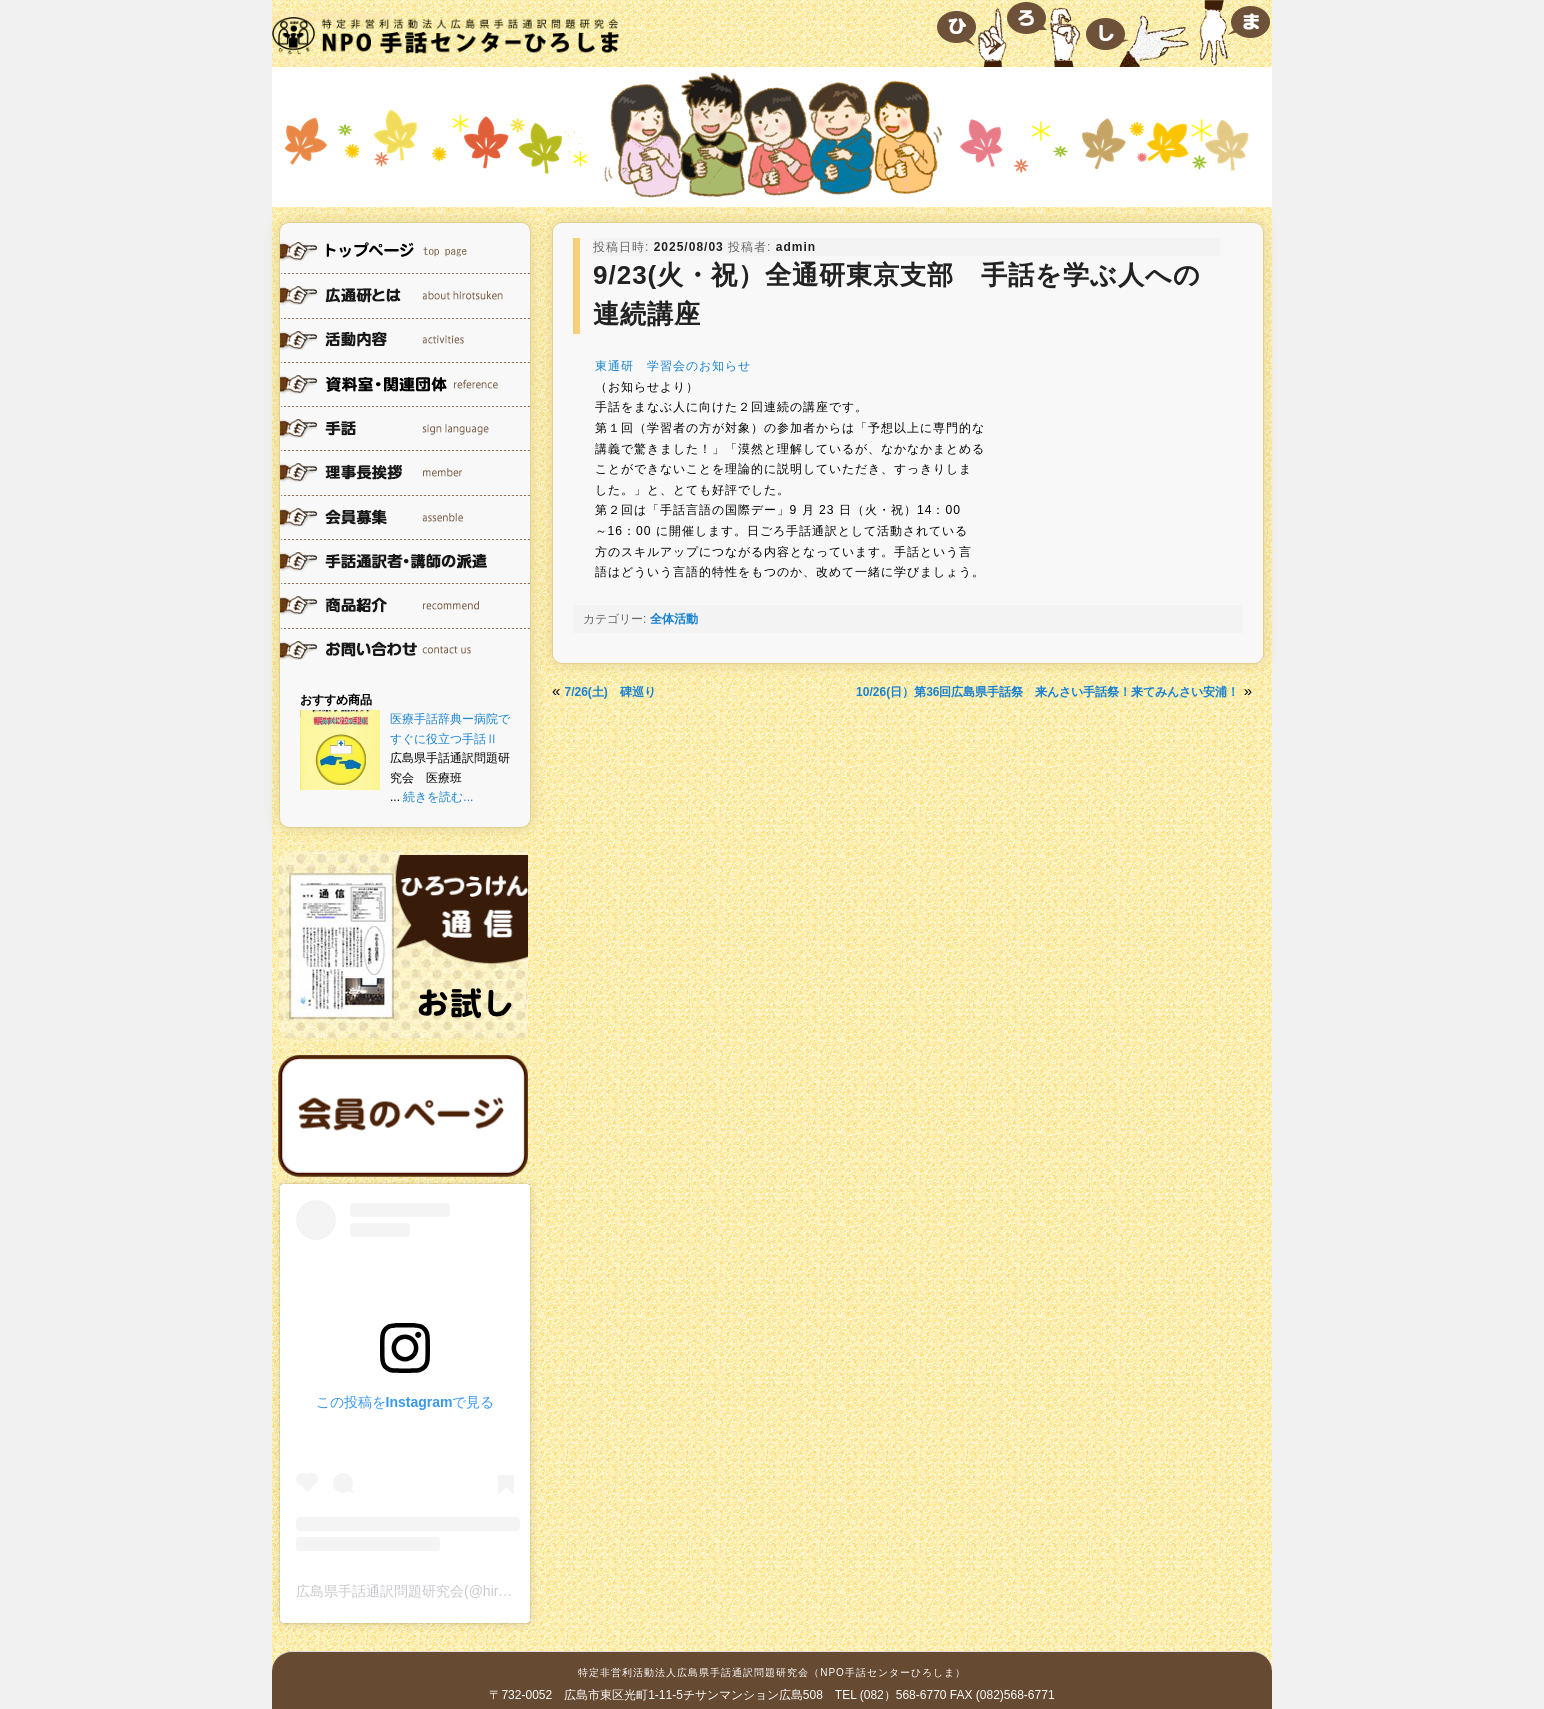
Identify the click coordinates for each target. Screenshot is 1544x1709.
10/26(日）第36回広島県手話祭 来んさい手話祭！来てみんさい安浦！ (1047, 692)
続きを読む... (438, 797)
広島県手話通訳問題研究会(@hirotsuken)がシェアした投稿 (480, 1591)
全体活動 (674, 619)
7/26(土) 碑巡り (610, 692)
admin (796, 247)
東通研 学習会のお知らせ (673, 366)
